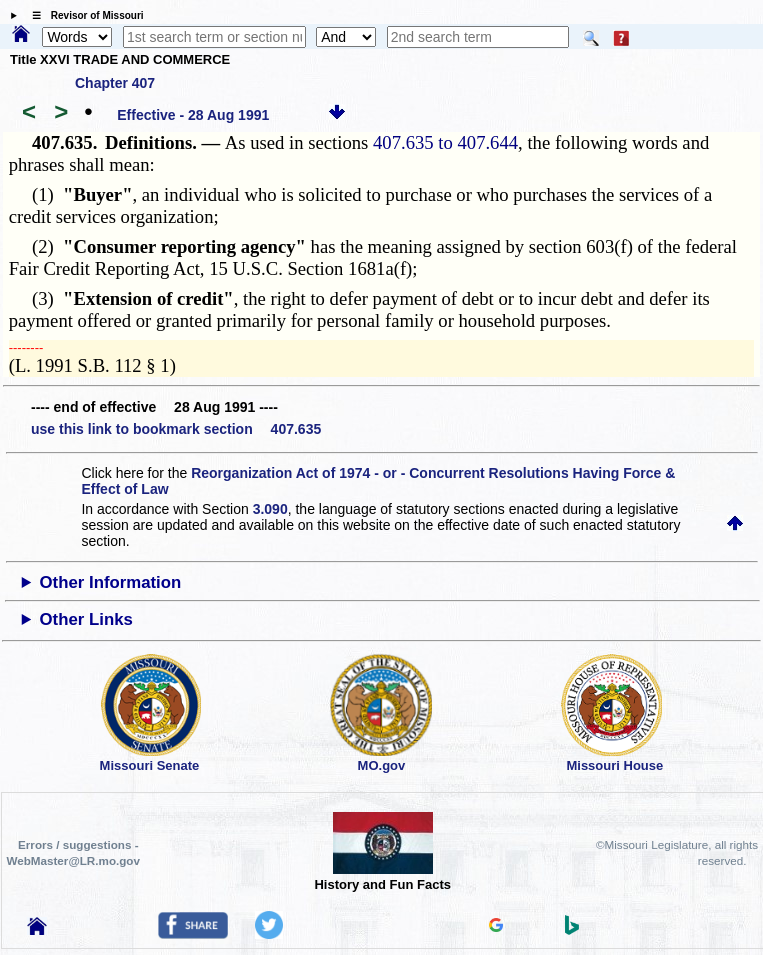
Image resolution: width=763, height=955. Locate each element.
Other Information (111, 582)
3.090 (270, 509)
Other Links (86, 619)
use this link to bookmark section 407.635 (176, 429)
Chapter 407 (115, 83)
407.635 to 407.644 (445, 142)
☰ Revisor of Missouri (83, 15)
